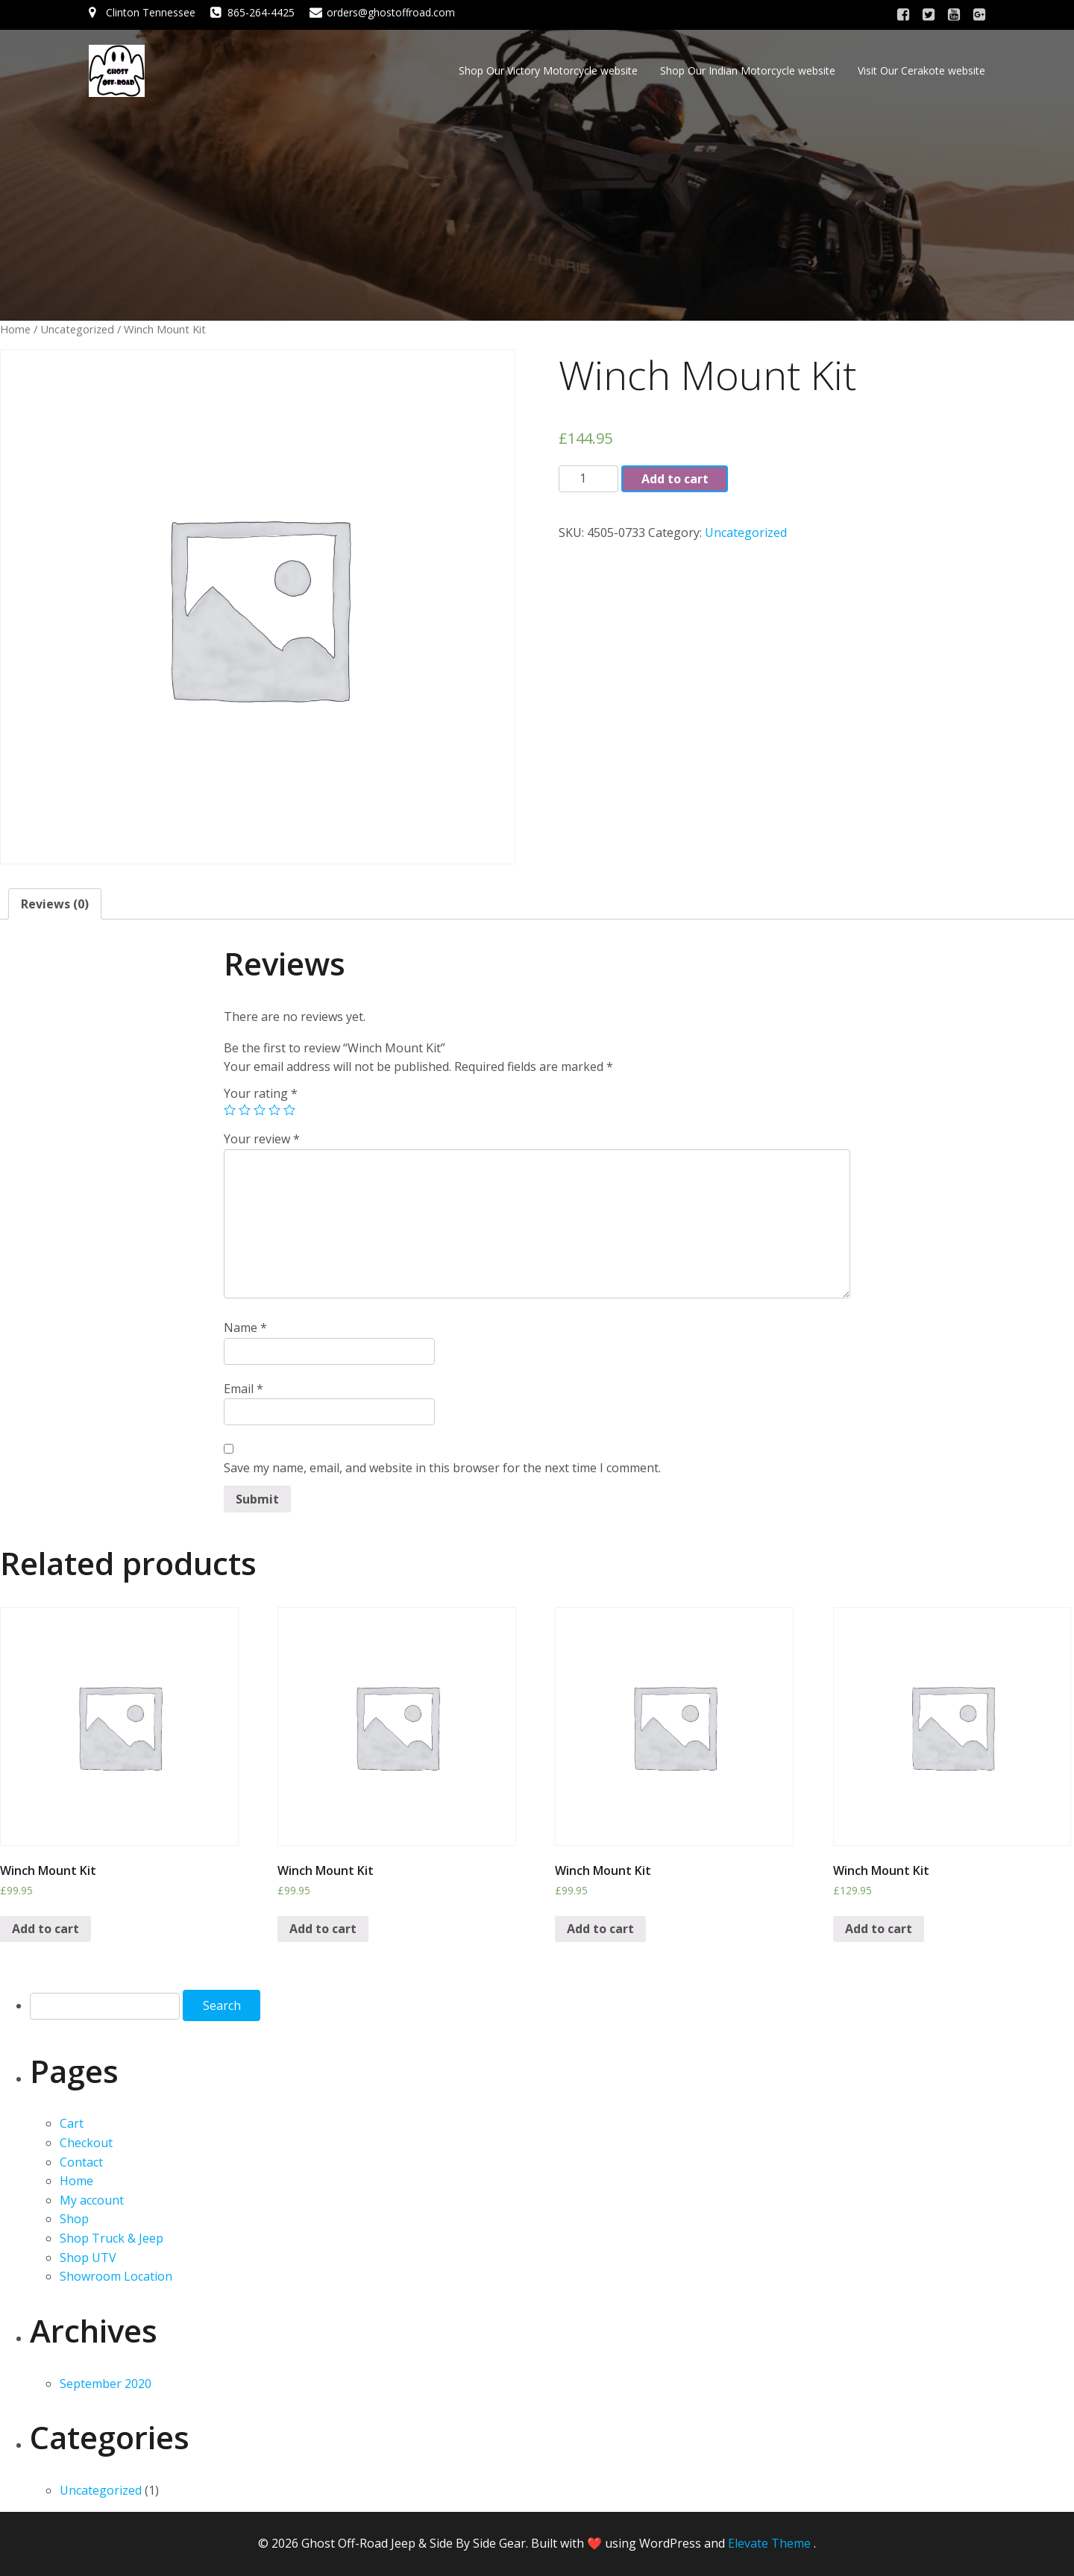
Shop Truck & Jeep (111, 2238)
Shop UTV (88, 2257)
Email (243, 1388)
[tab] (54, 904)
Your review (262, 1139)
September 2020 (105, 2383)
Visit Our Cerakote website (921, 70)
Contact (81, 2162)
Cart (72, 2123)
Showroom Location (116, 2276)
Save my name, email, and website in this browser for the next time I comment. (442, 1468)
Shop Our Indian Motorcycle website (747, 70)
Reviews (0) (55, 904)
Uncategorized (77, 328)
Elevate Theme (769, 2543)
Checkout (86, 2142)
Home (15, 328)
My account (92, 2200)
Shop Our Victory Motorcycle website (548, 70)
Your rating (261, 1093)
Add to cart (675, 479)
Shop (74, 2219)
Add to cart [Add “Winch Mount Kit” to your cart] (45, 1928)
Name (245, 1327)
